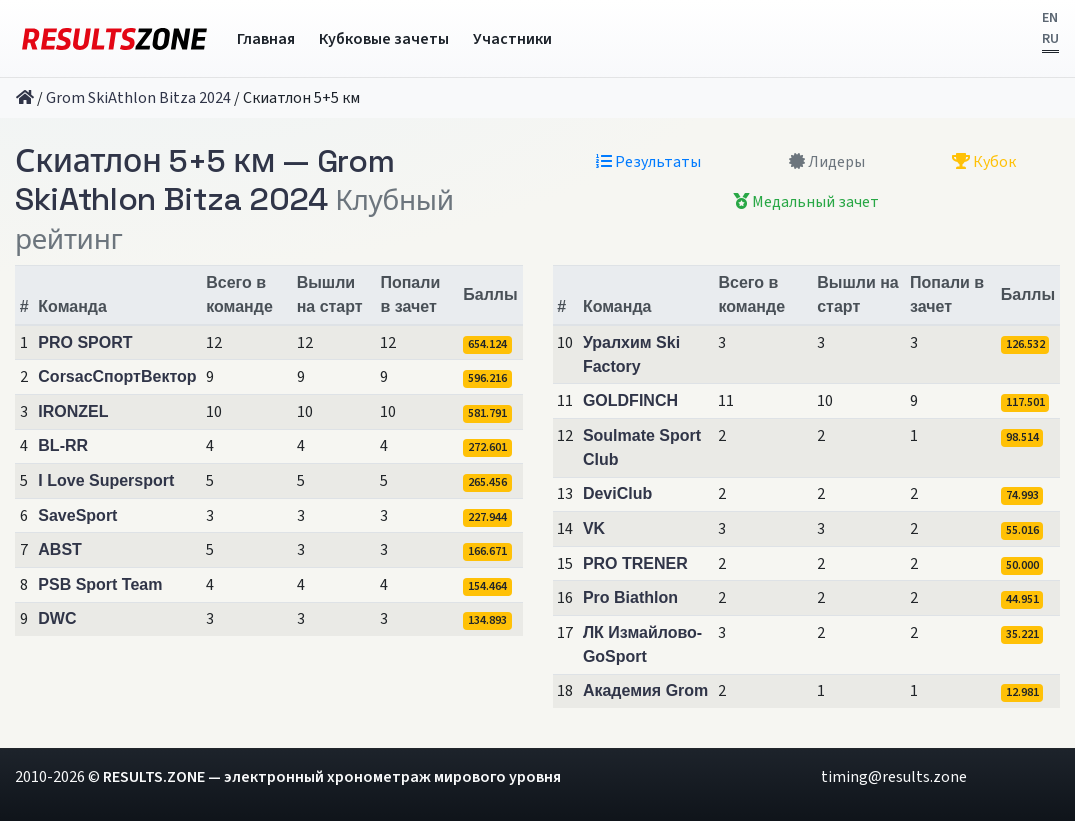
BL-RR (63, 445)
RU (1050, 39)
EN (1050, 18)
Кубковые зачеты (384, 39)
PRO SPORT (85, 342)
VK (594, 528)
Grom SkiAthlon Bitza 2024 (138, 98)
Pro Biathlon (630, 597)
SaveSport (77, 515)
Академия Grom (645, 690)
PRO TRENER (635, 563)
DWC (57, 618)
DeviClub (617, 493)
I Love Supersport (106, 480)
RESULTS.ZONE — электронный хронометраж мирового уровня (332, 777)
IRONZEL (73, 411)
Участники (512, 39)
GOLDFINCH (630, 400)
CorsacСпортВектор (117, 376)
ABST (60, 549)
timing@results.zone (894, 777)
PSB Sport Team (100, 584)
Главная (266, 39)
